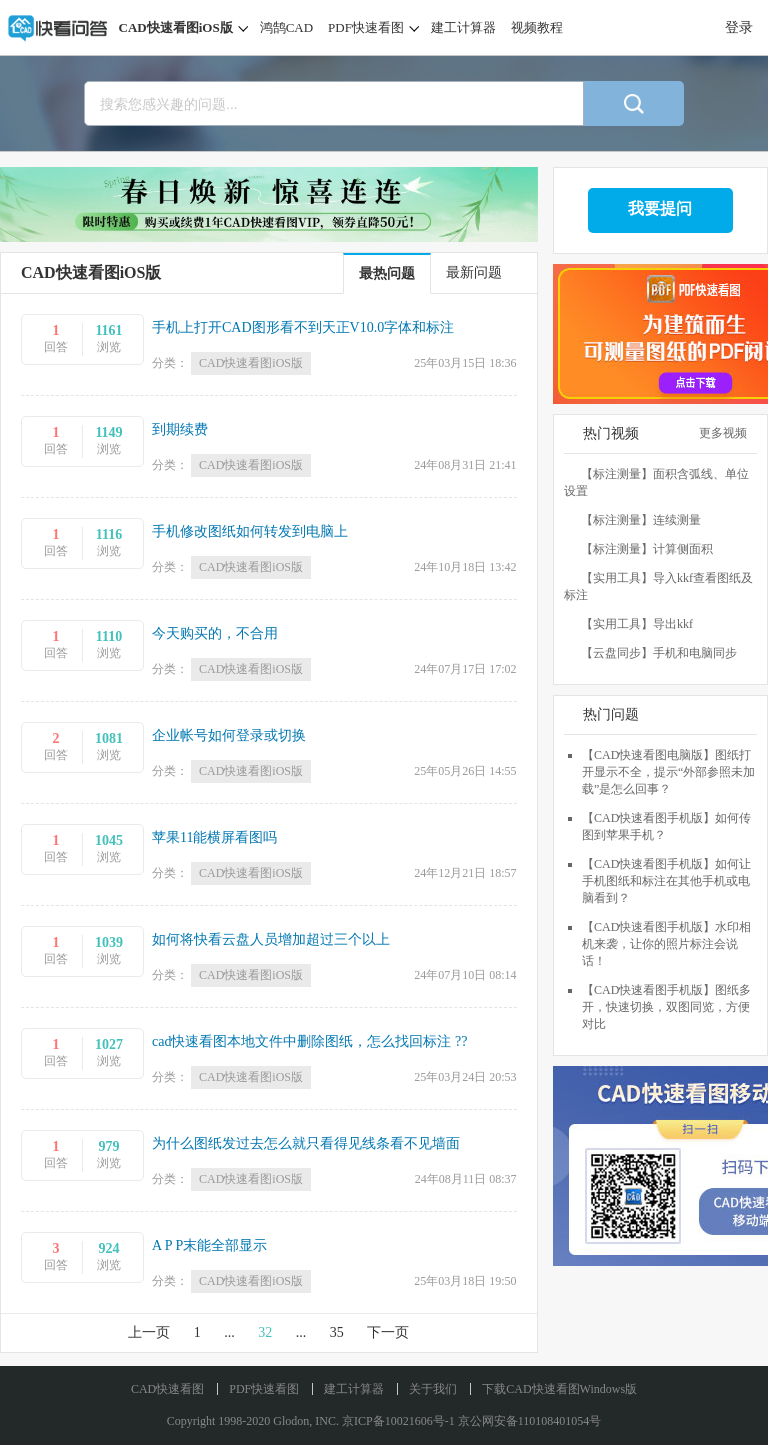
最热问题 (387, 273)
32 (265, 1332)
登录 (739, 27)
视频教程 (537, 27)
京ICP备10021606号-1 (398, 1421)
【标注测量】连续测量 (641, 520)
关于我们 (433, 1389)
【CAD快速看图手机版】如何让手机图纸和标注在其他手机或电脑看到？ (666, 881)
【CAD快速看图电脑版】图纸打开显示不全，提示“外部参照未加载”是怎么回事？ (668, 772)
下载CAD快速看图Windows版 (559, 1389)
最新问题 (474, 272)
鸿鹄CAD (286, 27)
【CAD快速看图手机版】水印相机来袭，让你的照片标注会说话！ (666, 944)
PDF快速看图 (366, 27)
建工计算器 (463, 27)
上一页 (149, 1332)
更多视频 (728, 433)
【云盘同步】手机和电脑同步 (659, 653)
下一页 (388, 1332)
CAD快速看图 (167, 1389)
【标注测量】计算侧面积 (647, 549)
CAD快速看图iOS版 (176, 27)
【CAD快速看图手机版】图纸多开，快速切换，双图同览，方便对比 (666, 1007)
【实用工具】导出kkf (637, 624)
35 (337, 1332)
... (229, 1332)
